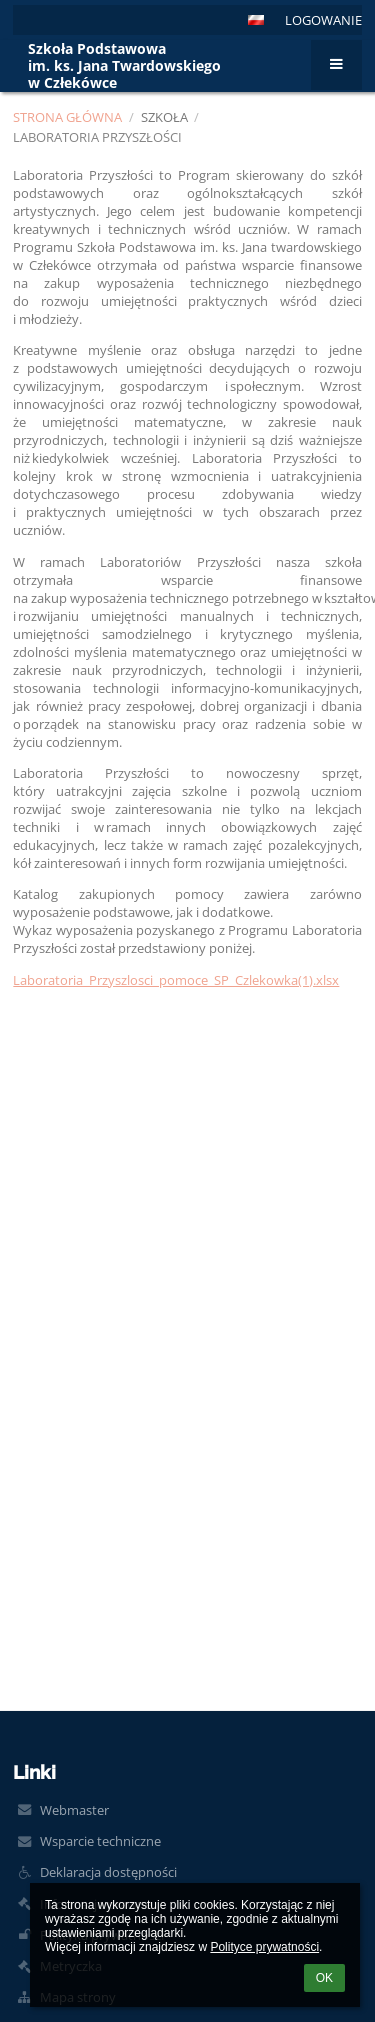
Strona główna (67, 117)
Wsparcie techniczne (100, 1841)
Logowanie (323, 20)
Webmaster (74, 1810)
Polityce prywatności (264, 1947)
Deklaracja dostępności (108, 1872)
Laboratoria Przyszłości (97, 137)
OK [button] (324, 1978)
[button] (256, 20)
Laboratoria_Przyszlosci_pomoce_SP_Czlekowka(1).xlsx (176, 980)
